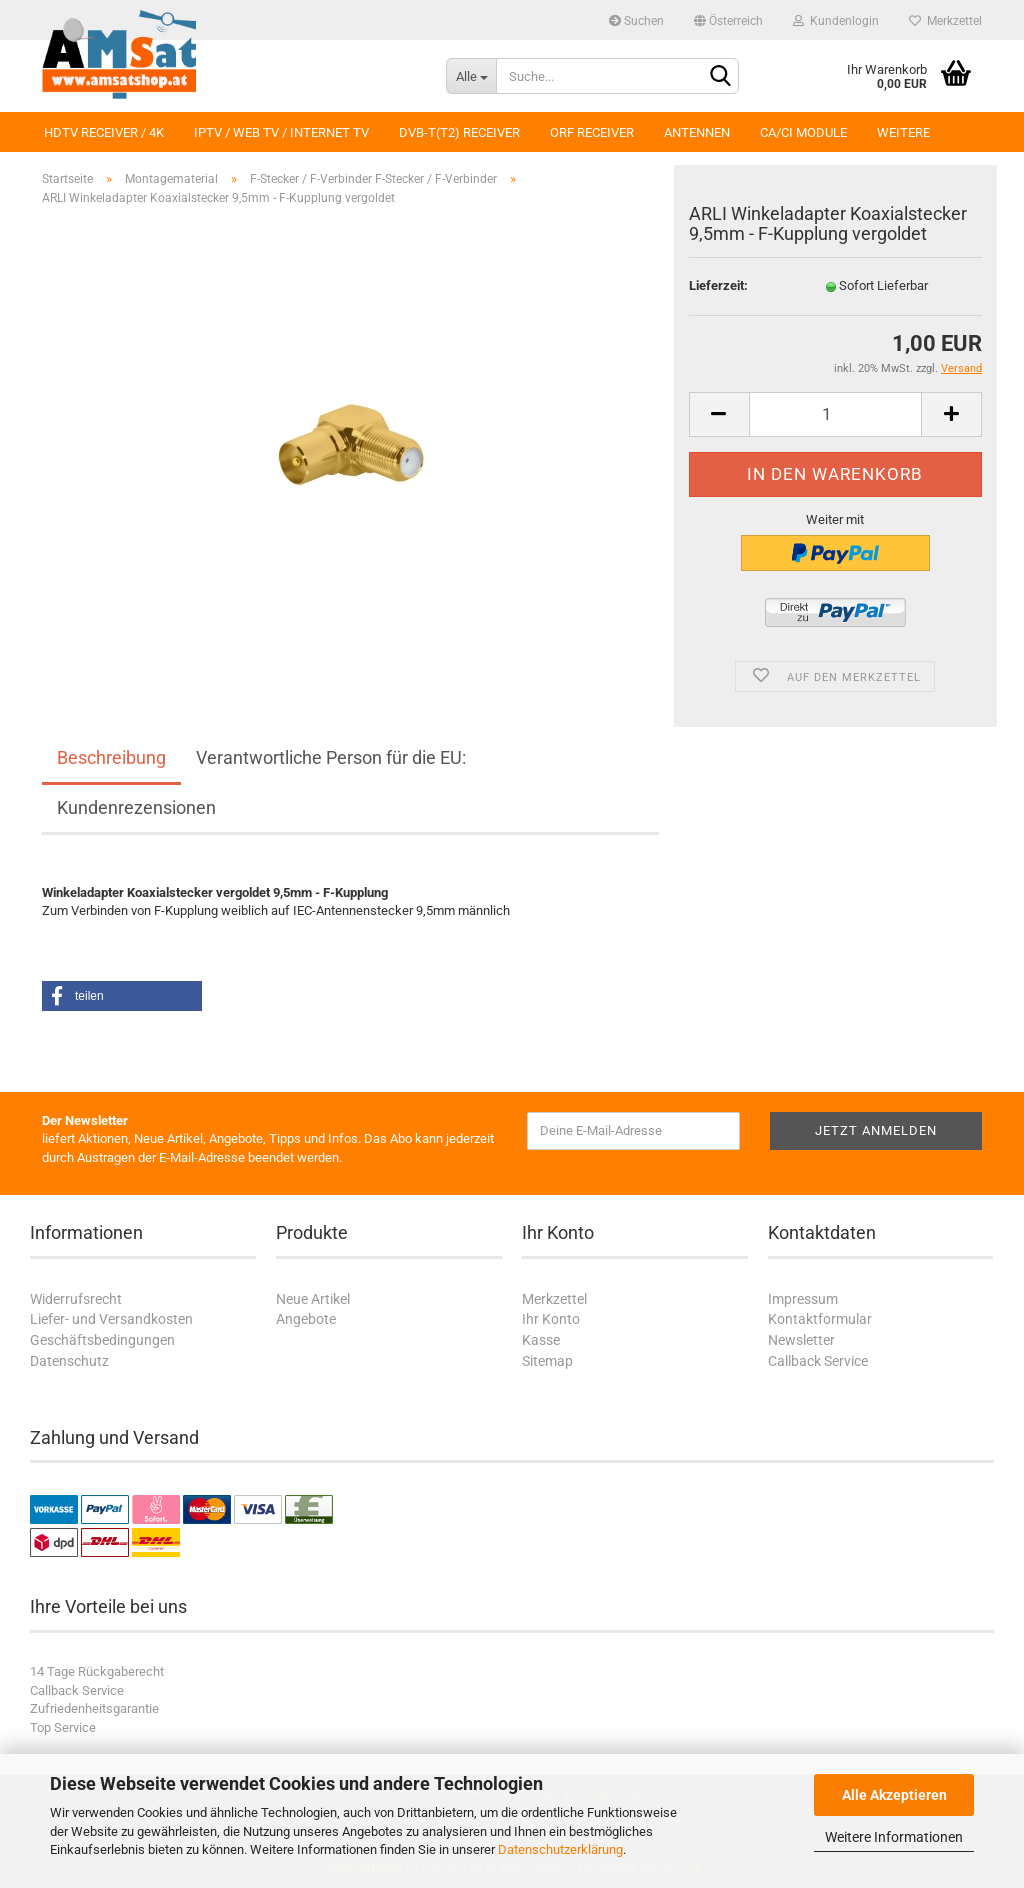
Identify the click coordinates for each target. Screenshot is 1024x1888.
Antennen (697, 132)
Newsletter (801, 1340)
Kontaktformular (820, 1319)
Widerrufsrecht (76, 1299)
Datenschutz (69, 1361)
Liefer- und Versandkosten (111, 1319)
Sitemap (547, 1361)
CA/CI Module (803, 132)
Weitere (903, 132)
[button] (122, 996)
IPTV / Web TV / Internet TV (281, 132)
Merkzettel (945, 21)
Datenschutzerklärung (560, 1849)
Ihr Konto (551, 1319)
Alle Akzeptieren (894, 1795)
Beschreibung (111, 757)
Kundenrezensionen (136, 807)
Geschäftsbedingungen (102, 1340)
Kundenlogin (836, 21)
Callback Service (818, 1361)
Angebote (306, 1319)
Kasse (541, 1340)
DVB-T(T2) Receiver (459, 132)
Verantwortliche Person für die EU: (331, 757)
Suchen (636, 21)
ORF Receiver (592, 132)
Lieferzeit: (718, 285)
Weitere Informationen (894, 1837)
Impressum (803, 1299)
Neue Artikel (313, 1299)
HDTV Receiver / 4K (104, 132)
